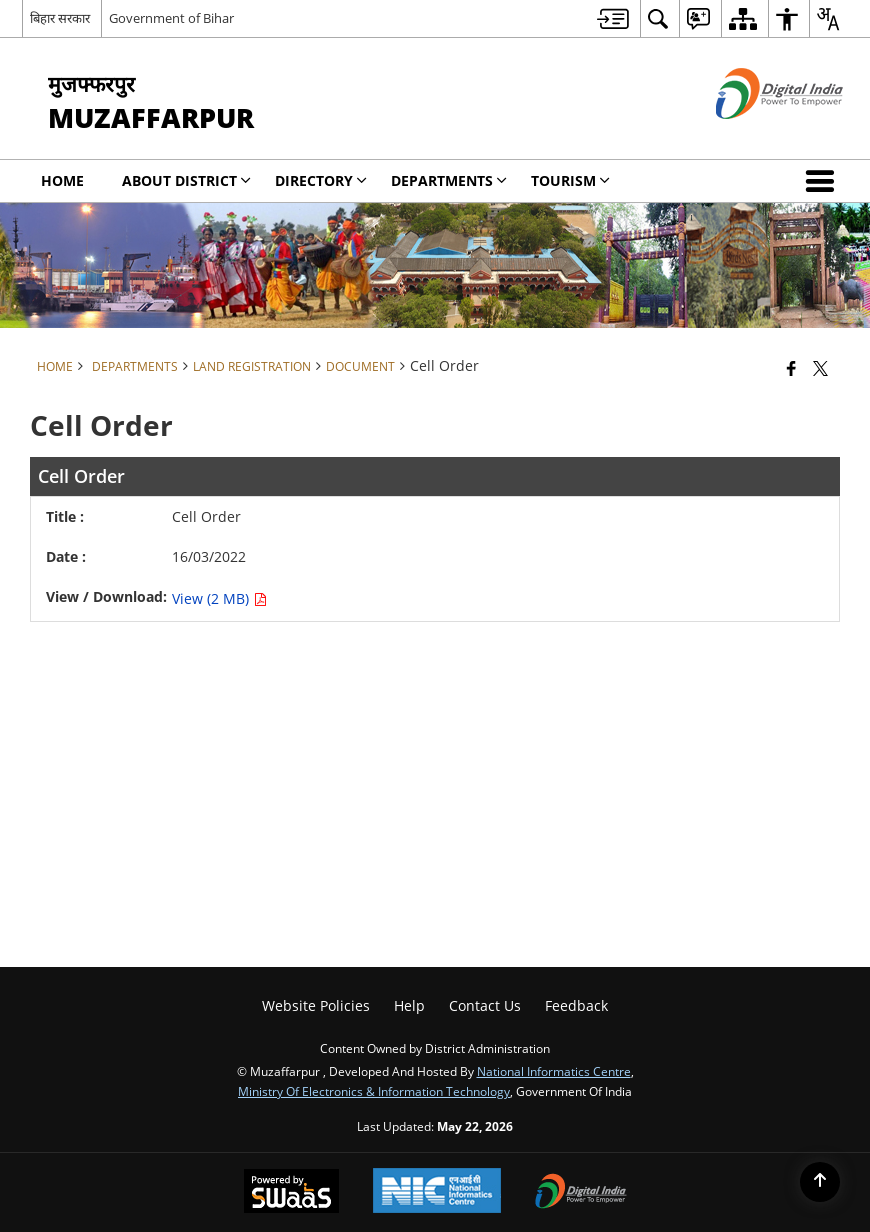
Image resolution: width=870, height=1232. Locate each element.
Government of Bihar (171, 18)
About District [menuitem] (186, 180)
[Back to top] (820, 1182)
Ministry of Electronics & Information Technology (374, 1091)
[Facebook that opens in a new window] (791, 368)
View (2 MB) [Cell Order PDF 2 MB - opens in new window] (219, 598)
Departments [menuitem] (449, 180)
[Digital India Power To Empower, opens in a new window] (581, 1193)
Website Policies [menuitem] (316, 1005)
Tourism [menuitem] (570, 180)
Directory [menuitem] (321, 180)
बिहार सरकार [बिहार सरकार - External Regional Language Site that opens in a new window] (60, 18)
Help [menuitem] (409, 1005)
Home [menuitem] (62, 180)
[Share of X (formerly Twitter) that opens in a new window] (820, 368)
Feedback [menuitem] (576, 1005)
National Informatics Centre (554, 1071)
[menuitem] (613, 18)
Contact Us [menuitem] (485, 1005)
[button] (824, 181)
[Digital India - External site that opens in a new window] (754, 135)
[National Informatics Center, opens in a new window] (437, 1192)
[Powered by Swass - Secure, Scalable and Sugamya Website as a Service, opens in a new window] (291, 1193)
